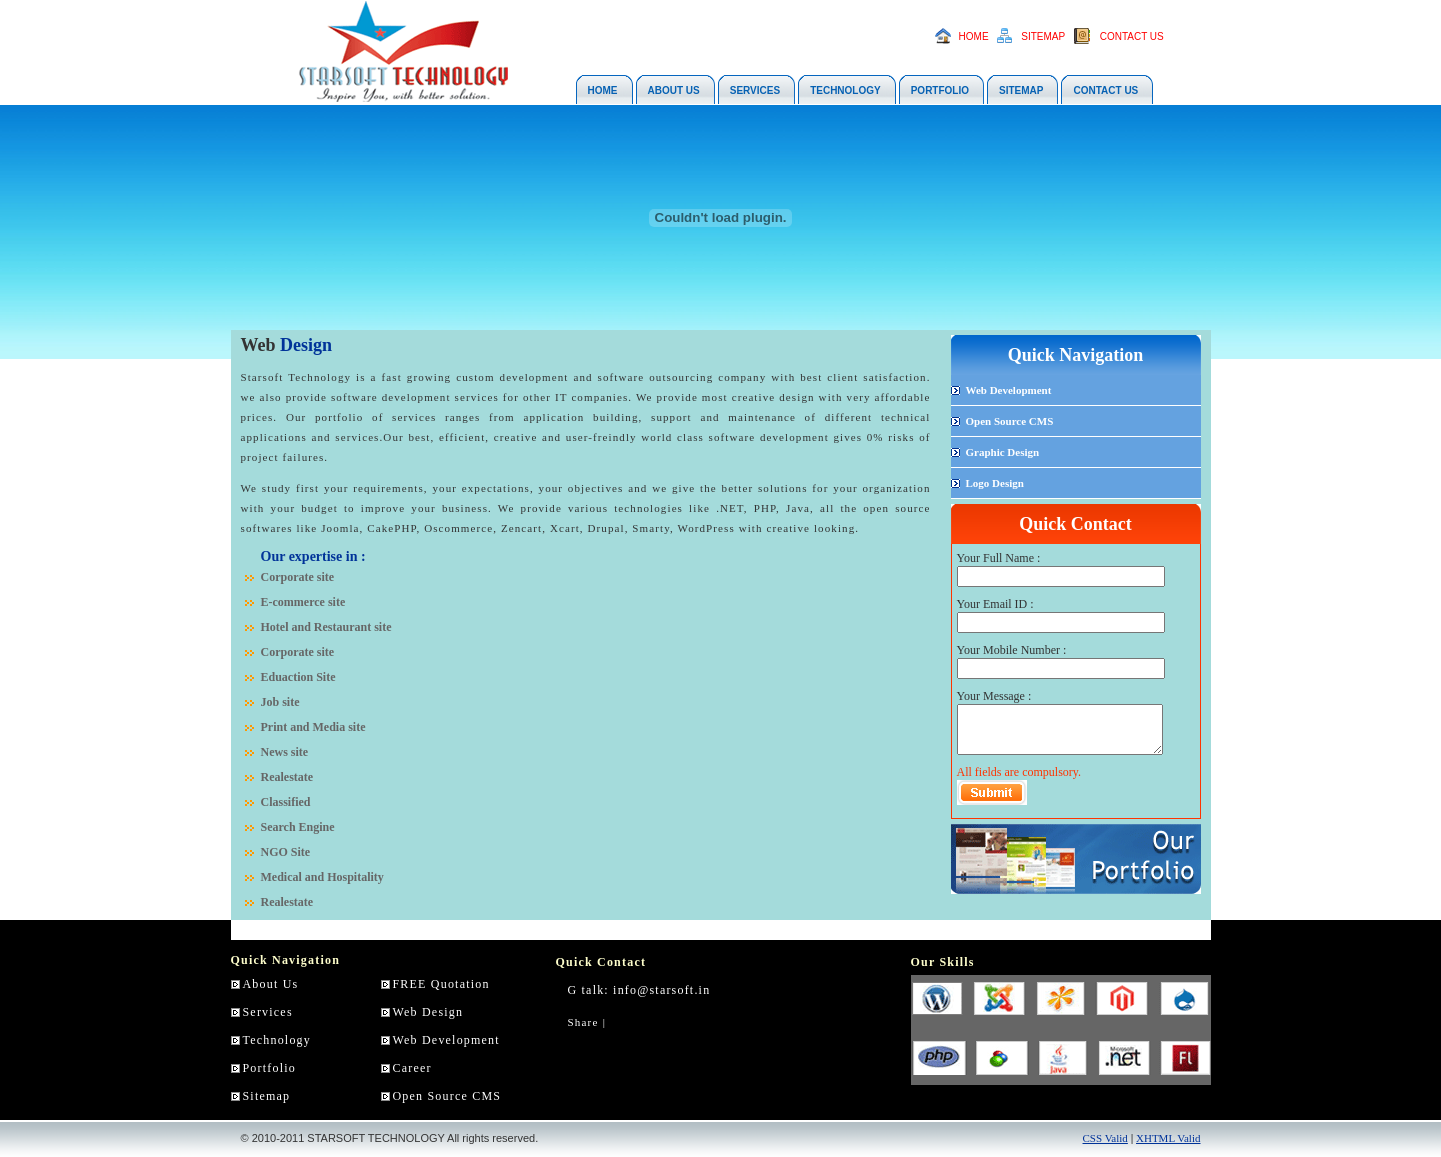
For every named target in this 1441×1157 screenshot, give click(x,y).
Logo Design (995, 483)
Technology (277, 1040)
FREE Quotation (441, 984)
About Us (271, 984)
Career (412, 1068)
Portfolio (269, 1068)
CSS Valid (1105, 1138)
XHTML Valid (1168, 1138)
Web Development (1009, 390)
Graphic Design (1003, 452)
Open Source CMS (1010, 421)
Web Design (428, 1012)
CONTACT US (1132, 36)
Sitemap (267, 1096)
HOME (974, 36)
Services (268, 1012)
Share (583, 1022)
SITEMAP (1043, 36)
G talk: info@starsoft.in (639, 990)
